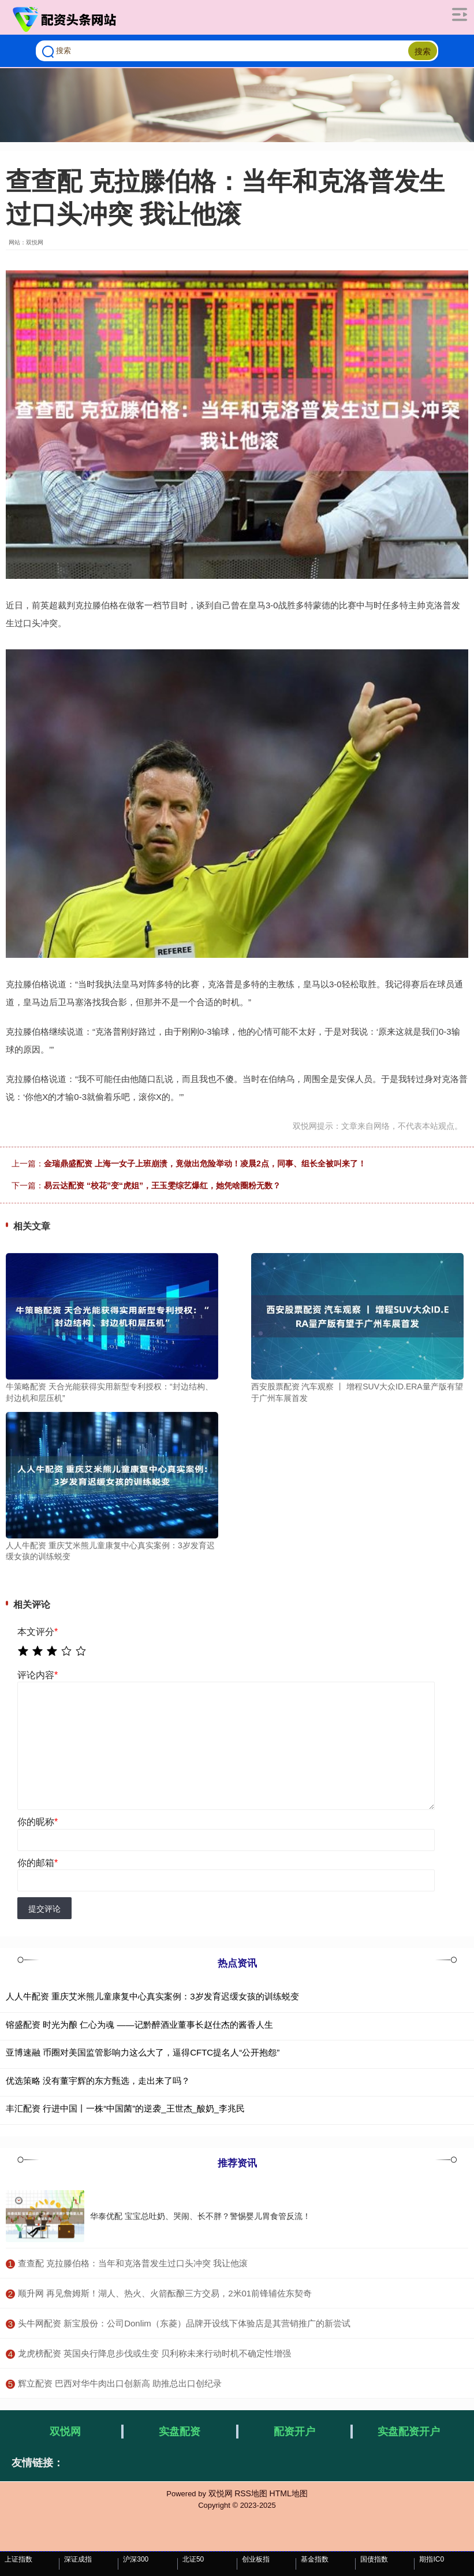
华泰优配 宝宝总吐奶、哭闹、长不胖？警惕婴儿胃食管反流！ (200, 2216)
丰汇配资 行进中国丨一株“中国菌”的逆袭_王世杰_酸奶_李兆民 (125, 2108)
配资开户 (294, 2431)
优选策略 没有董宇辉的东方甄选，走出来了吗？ (98, 2081)
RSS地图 (250, 2493)
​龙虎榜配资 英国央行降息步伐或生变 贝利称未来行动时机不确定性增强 (154, 2353)
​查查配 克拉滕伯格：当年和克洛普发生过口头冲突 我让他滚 (133, 2263)
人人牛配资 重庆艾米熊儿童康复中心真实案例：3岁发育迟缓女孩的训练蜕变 (152, 1996)
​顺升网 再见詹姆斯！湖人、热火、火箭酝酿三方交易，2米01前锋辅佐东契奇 (165, 2293)
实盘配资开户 (409, 2431)
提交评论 (44, 1908)
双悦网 (65, 2431)
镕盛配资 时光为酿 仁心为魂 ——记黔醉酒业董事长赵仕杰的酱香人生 (139, 2024)
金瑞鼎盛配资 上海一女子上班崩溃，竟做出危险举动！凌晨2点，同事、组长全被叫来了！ (205, 1163)
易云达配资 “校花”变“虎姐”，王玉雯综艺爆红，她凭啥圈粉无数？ (162, 1185)
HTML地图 (289, 2493)
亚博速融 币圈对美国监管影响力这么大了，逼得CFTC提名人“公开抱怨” (142, 2052)
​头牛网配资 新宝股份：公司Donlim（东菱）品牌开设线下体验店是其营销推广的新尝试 (184, 2323)
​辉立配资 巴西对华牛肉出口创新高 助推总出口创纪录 (120, 2383)
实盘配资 (179, 2431)
